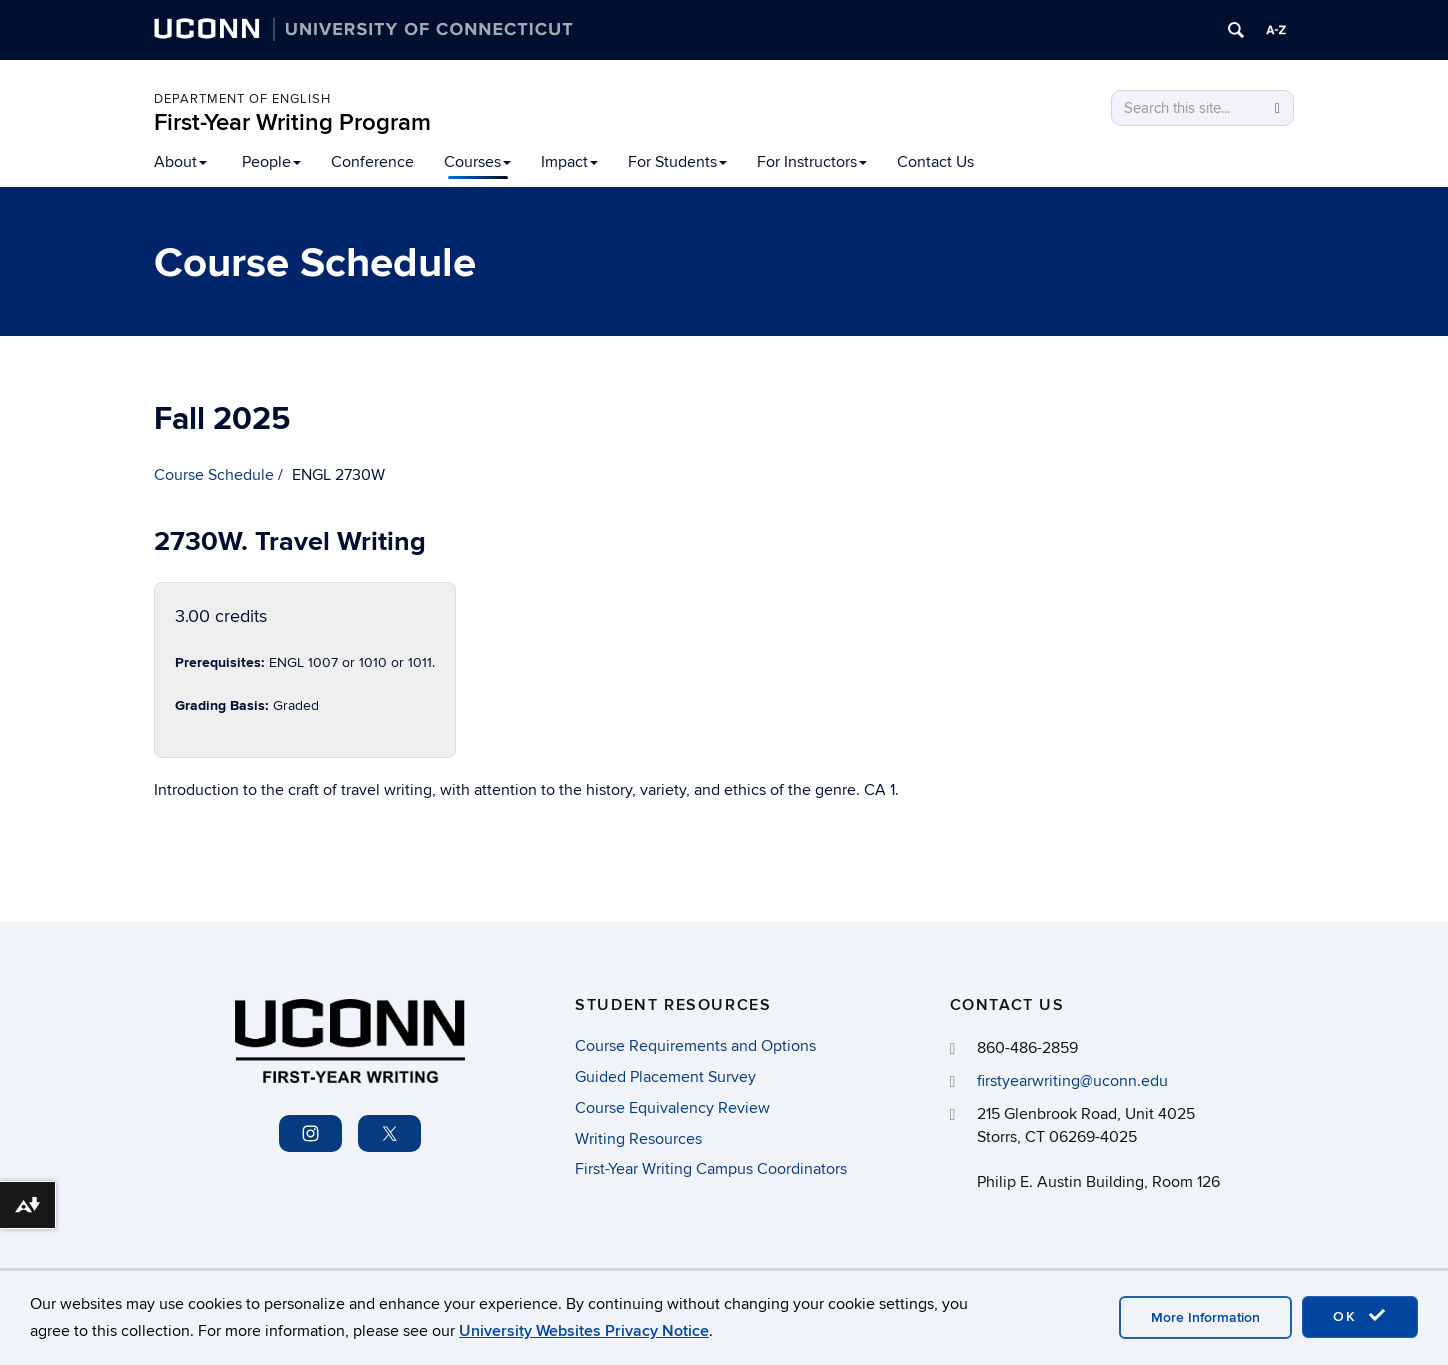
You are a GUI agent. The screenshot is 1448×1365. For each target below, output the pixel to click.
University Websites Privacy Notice (584, 1331)
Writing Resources (638, 1139)
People (271, 162)
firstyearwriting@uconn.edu (1072, 1081)
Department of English (242, 99)
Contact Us (935, 162)
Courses (477, 162)
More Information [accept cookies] (1205, 1317)
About (180, 162)
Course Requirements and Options (695, 1046)
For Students (677, 162)
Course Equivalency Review (672, 1108)
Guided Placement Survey (665, 1077)
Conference (372, 162)
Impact (569, 162)
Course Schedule (214, 475)
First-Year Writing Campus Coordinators (711, 1169)
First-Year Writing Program (292, 122)
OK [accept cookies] (1360, 1316)
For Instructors (812, 162)
